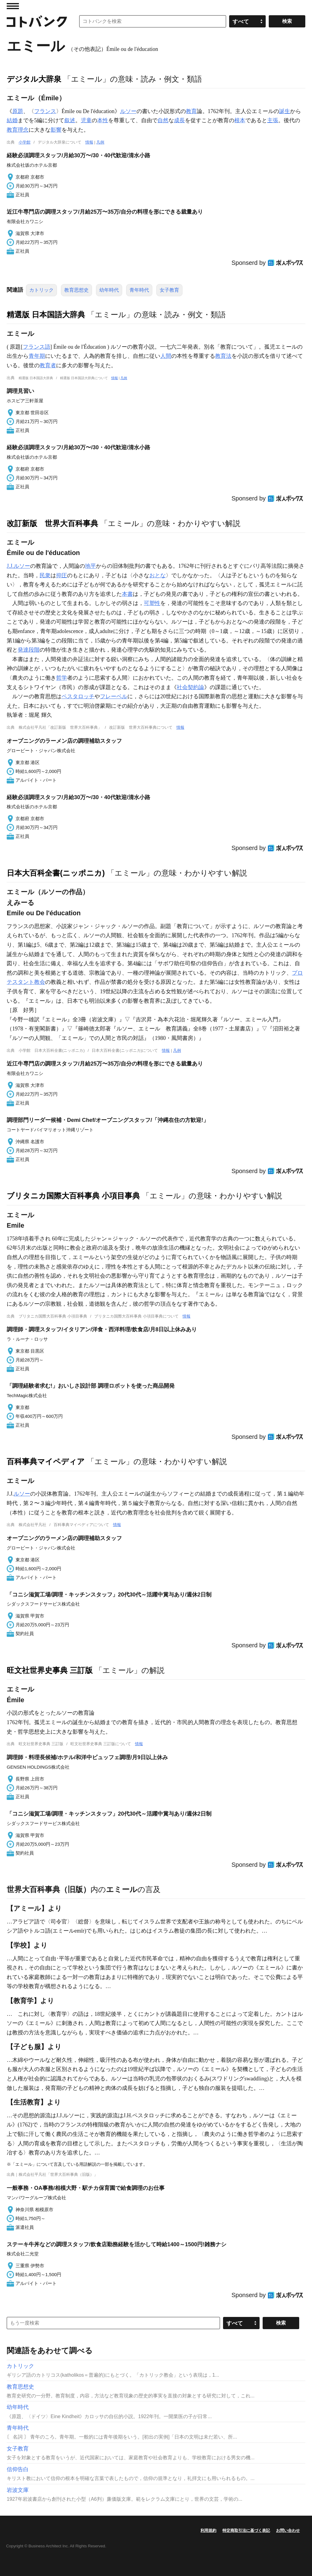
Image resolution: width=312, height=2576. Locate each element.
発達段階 (29, 650)
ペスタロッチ (78, 696)
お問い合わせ (288, 2530)
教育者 (48, 365)
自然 (163, 120)
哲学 (61, 678)
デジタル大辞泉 (34, 79)
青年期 (37, 356)
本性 (102, 120)
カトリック (41, 290)
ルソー (128, 111)
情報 (89, 142)
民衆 (45, 575)
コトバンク (37, 21)
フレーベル (113, 696)
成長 (179, 120)
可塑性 (152, 603)
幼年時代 (109, 290)
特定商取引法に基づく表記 (246, 2530)
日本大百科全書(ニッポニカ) (56, 873)
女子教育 (169, 290)
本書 (127, 594)
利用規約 (208, 2530)
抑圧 (61, 575)
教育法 (223, 356)
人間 (165, 356)
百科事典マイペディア (46, 1461)
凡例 (100, 142)
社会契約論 (190, 687)
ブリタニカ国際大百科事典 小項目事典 (73, 1195)
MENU (13, 6)
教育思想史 (76, 290)
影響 (56, 130)
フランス (45, 111)
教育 (191, 111)
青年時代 (139, 290)
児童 (86, 120)
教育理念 (18, 130)
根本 (239, 120)
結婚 (12, 120)
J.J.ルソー (18, 566)
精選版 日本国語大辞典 (46, 314)
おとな (157, 575)
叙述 (69, 120)
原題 (17, 111)
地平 (90, 566)
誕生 (284, 111)
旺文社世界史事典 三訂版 (50, 1670)
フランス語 (36, 347)
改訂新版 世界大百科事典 (52, 523)
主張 (272, 120)
